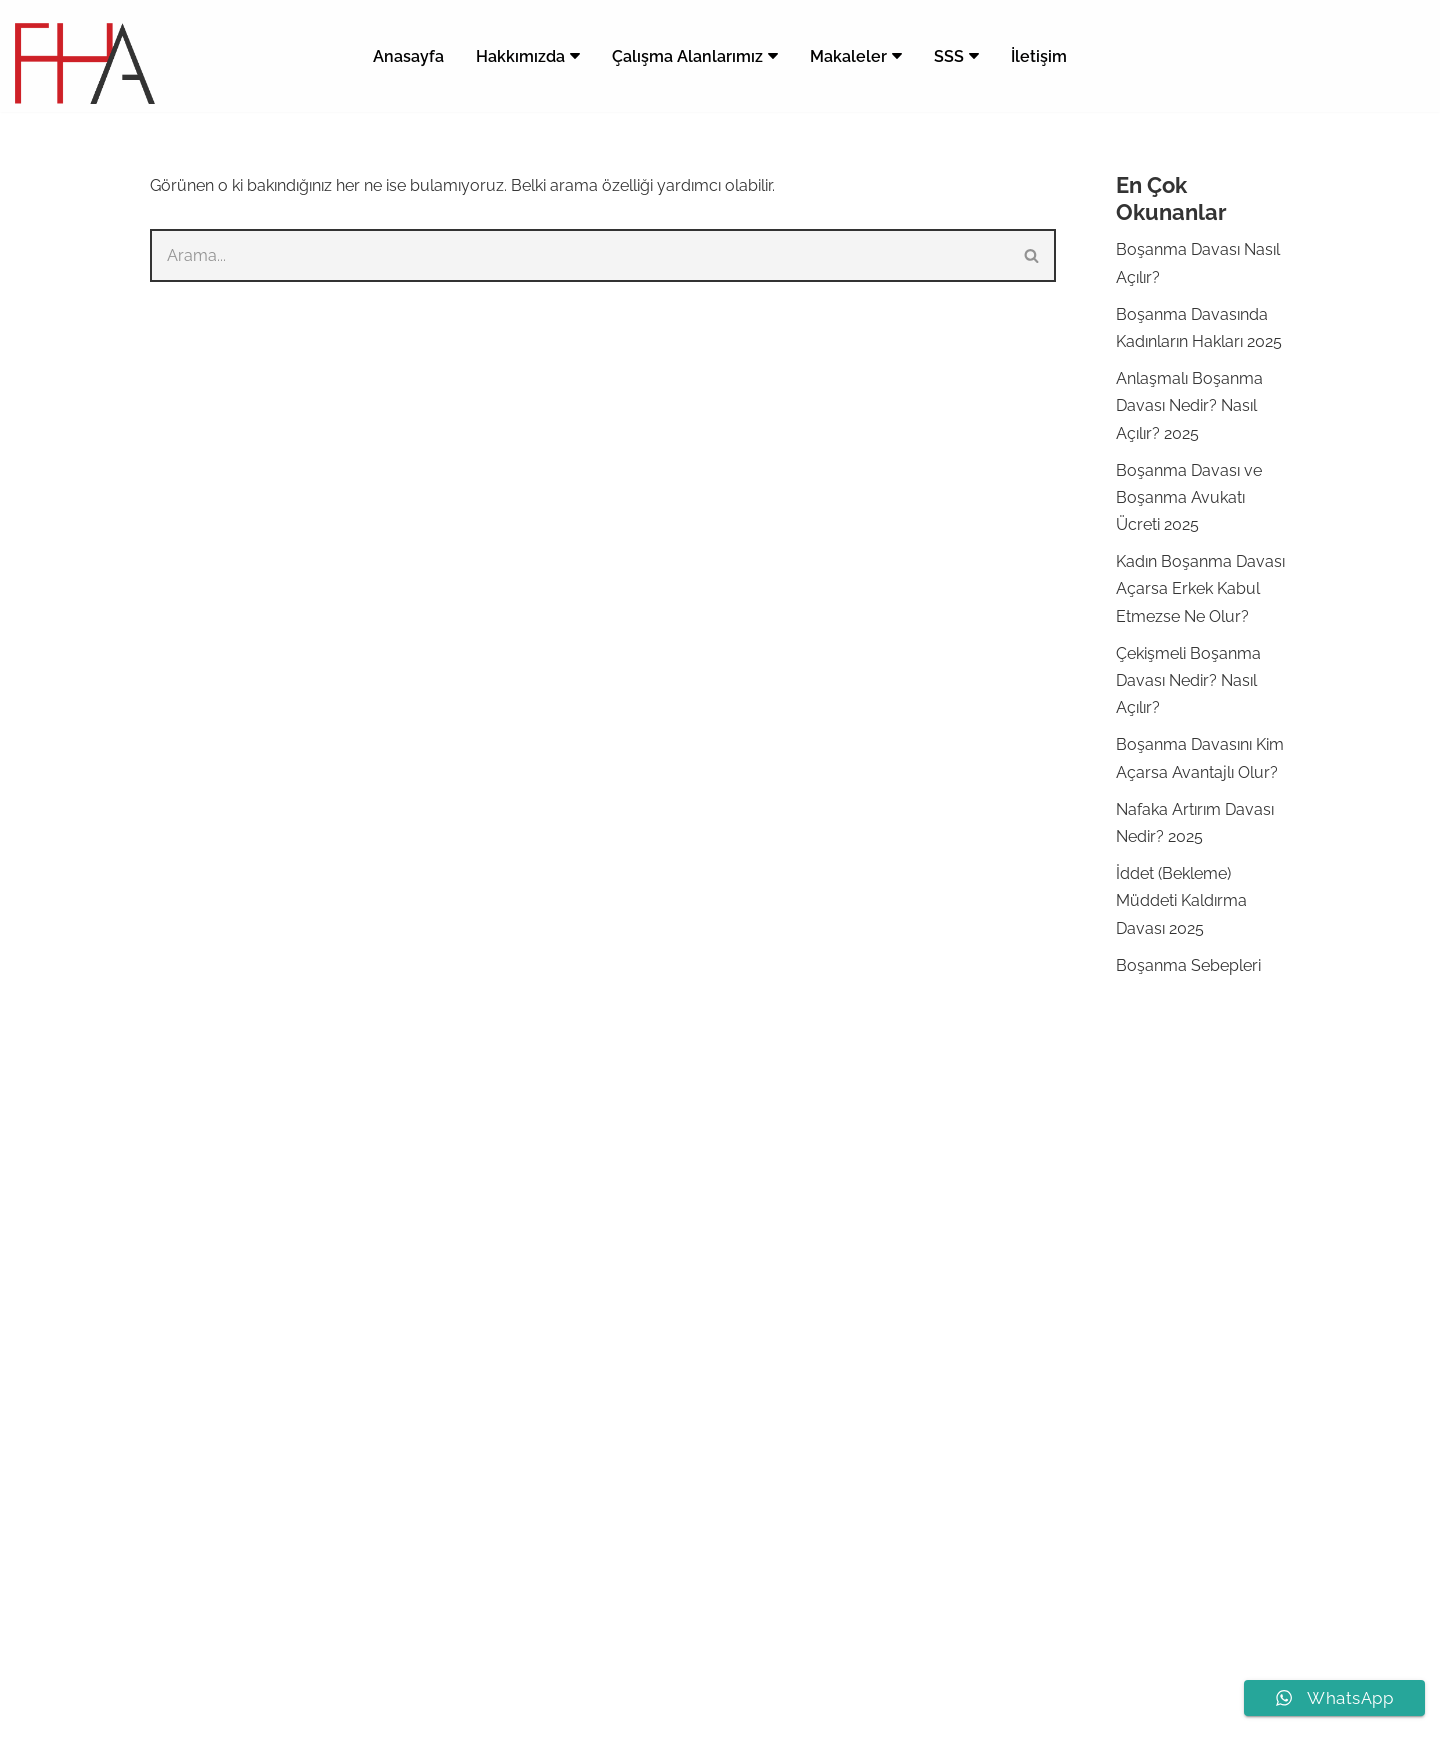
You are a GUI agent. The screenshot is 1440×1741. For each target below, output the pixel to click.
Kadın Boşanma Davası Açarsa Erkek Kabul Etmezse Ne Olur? (1200, 588)
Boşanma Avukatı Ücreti (843, 1249)
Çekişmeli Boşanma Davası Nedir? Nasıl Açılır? (1188, 680)
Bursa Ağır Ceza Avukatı (964, 1666)
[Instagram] (701, 1715)
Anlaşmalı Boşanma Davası (855, 1330)
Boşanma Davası (817, 1222)
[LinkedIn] (739, 1715)
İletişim (1039, 56)
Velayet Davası (809, 1385)
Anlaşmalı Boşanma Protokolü (867, 1521)
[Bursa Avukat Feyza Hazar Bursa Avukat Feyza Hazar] (85, 63)
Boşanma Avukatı (819, 1195)
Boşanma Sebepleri (1188, 965)
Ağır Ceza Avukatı (819, 1548)
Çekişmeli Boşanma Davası (854, 1358)
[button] (575, 56)
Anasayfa (408, 56)
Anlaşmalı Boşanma (828, 1303)
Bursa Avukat (804, 1466)
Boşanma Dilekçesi (824, 1494)
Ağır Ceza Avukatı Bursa (843, 1602)
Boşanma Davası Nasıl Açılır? (861, 1276)
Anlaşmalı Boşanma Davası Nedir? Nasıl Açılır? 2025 (1189, 405)
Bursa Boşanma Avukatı (808, 1666)
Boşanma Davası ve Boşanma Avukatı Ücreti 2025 (1189, 497)
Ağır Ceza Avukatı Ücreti (843, 1575)
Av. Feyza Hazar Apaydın (651, 1666)
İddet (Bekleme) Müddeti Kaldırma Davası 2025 (1181, 900)
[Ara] (579, 255)
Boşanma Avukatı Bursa (843, 1439)
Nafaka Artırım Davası (834, 1412)
